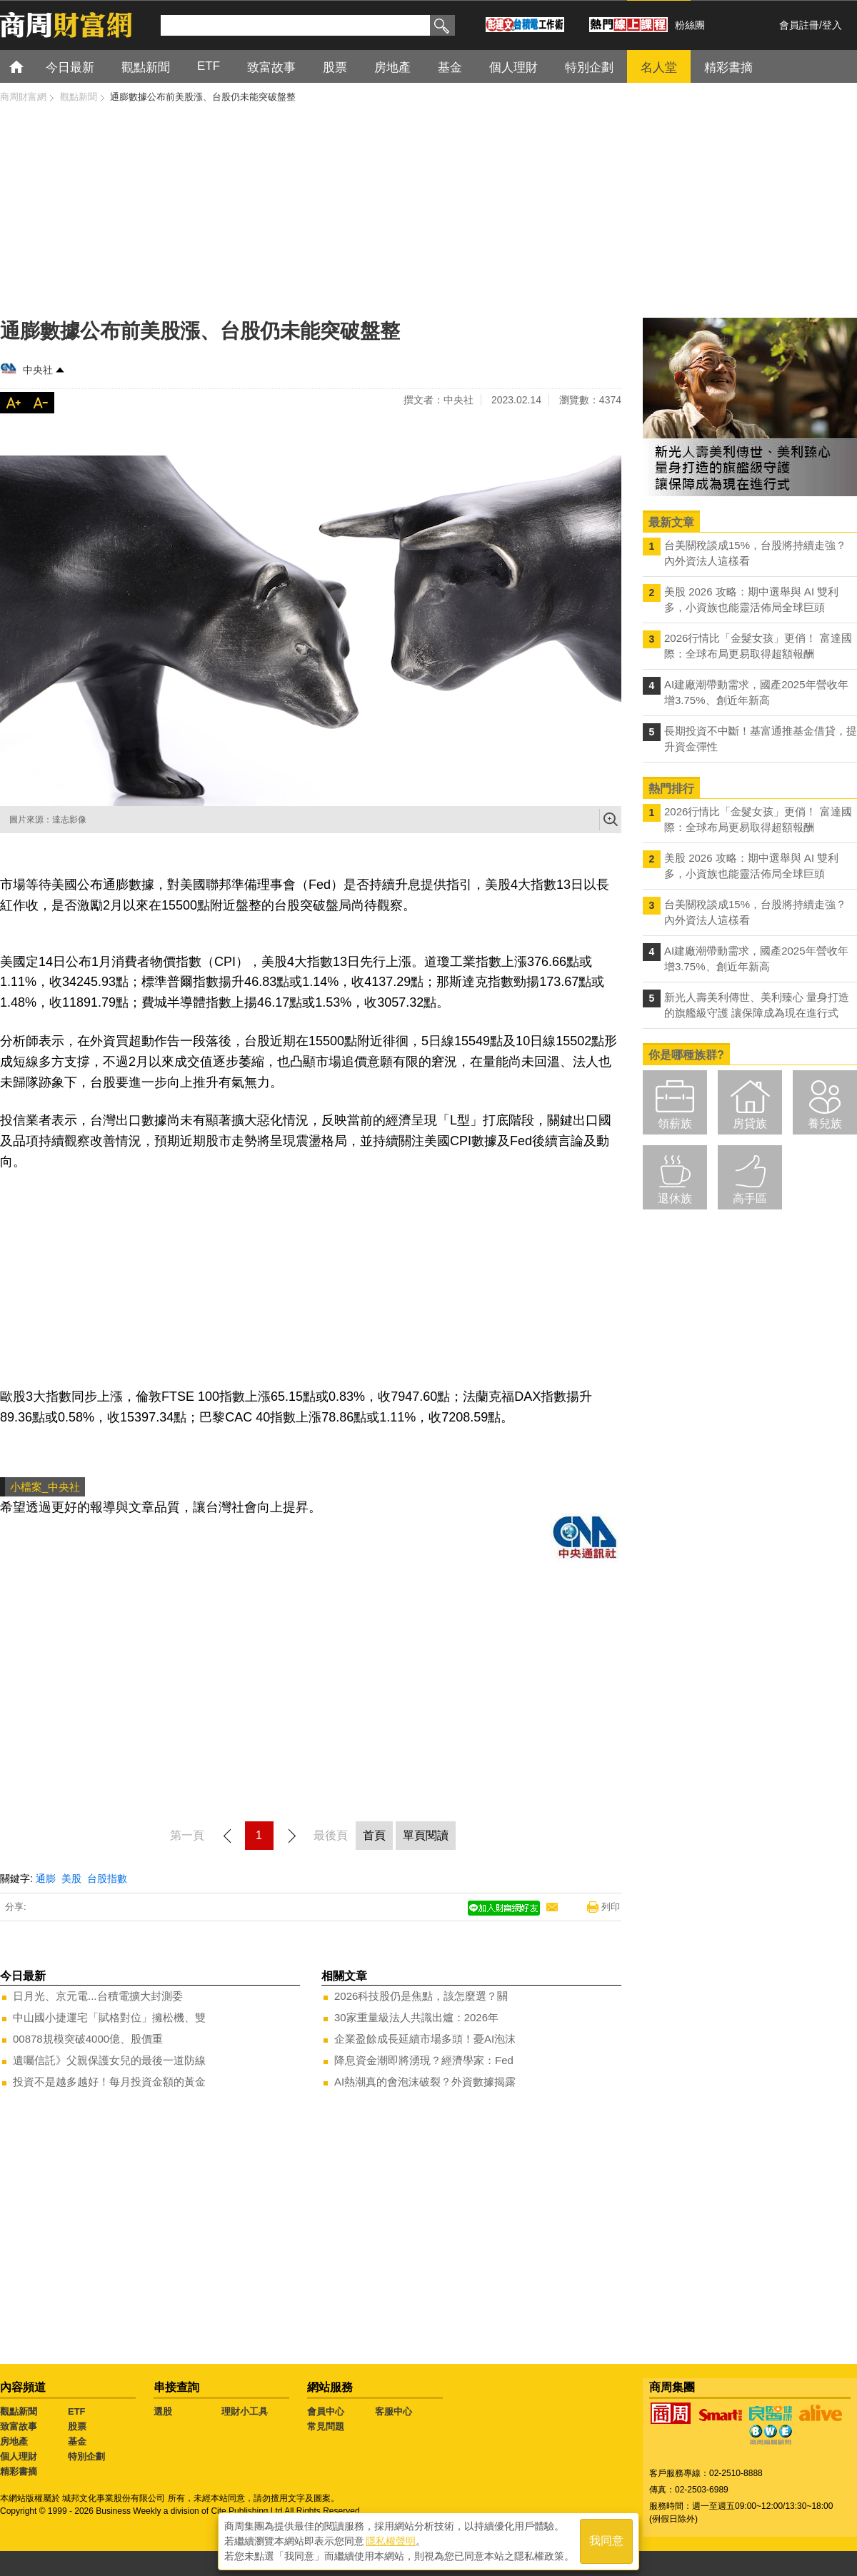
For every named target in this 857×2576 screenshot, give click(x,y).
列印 (610, 1906)
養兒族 (825, 1123)
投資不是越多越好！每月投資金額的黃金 (109, 2082)
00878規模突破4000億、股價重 (88, 2039)
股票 (77, 2426)
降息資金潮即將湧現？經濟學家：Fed (423, 2060)
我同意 (606, 2541)
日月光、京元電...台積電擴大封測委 (98, 1996)
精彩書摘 (18, 2471)
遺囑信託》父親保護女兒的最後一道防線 (109, 2060)
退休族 (675, 1198)
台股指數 (107, 1878)
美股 (71, 1878)
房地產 (14, 2441)
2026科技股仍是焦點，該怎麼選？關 (421, 1996)
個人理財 (18, 2456)
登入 (832, 25)
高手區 (750, 1198)
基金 (77, 2441)
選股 (163, 2411)
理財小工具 (244, 2411)
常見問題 (325, 2426)
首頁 (29, 66)
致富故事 (18, 2426)
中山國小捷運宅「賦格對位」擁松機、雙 (109, 2017)
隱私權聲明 (391, 2541)
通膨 (46, 1878)
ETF (77, 2411)
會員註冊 (799, 25)
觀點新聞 (18, 2411)
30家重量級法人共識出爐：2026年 (416, 2017)
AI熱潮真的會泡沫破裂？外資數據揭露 (425, 2082)
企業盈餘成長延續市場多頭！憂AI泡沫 (425, 2039)
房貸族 (750, 1123)
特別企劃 (86, 2456)
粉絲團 (690, 25)
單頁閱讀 (425, 1835)
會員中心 (325, 2411)
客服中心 (393, 2411)
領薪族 (675, 1123)
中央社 (38, 370)
